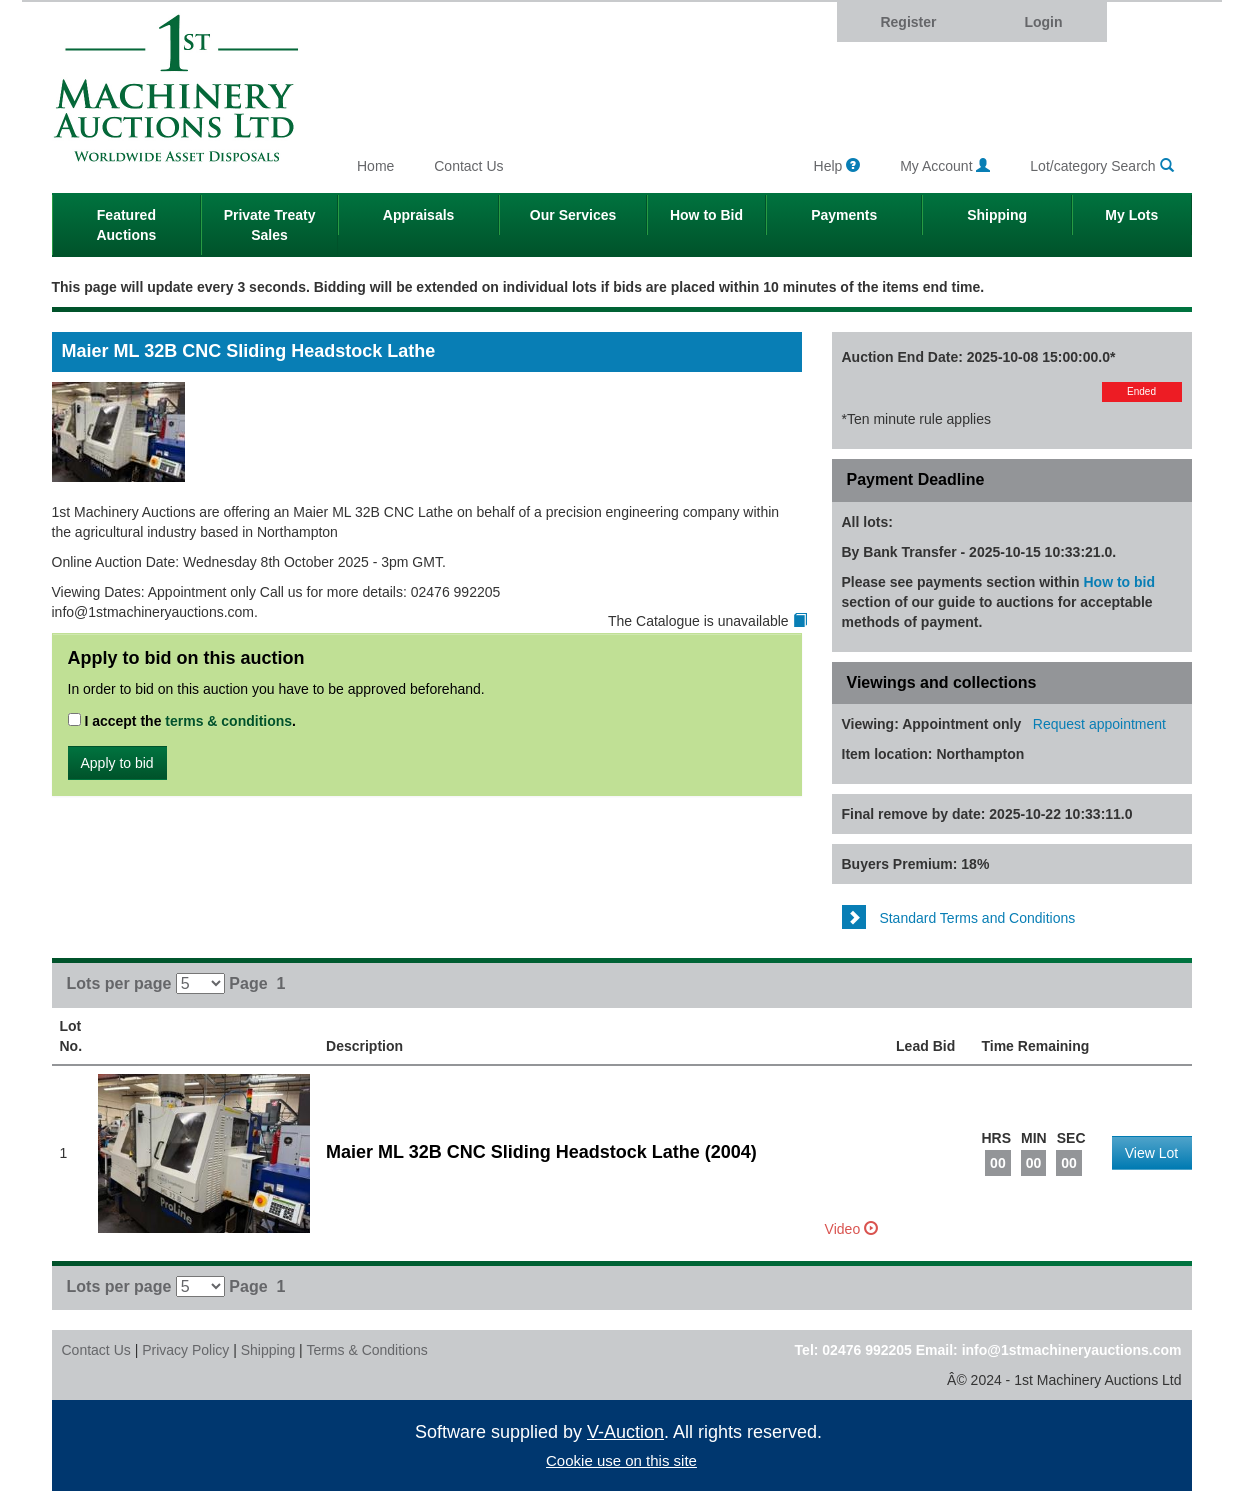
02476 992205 (867, 1350)
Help (837, 165)
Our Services (573, 215)
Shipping (997, 215)
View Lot (1151, 1153)
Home (375, 166)
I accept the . (182, 721)
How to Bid (706, 215)
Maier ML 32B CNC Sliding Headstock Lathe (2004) (541, 1152)
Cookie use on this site (621, 1460)
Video (851, 1229)
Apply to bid (117, 763)
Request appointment (1099, 724)
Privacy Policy (185, 1350)
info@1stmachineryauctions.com (1072, 1350)
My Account (945, 166)
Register (908, 22)
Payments (844, 215)
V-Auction (625, 1432)
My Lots (1131, 215)
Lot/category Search (1101, 166)
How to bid (1120, 582)
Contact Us (468, 166)
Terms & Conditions (366, 1350)
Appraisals (419, 215)
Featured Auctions (126, 225)
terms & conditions (228, 721)
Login (1043, 22)
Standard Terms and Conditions (959, 918)
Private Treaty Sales (270, 225)
